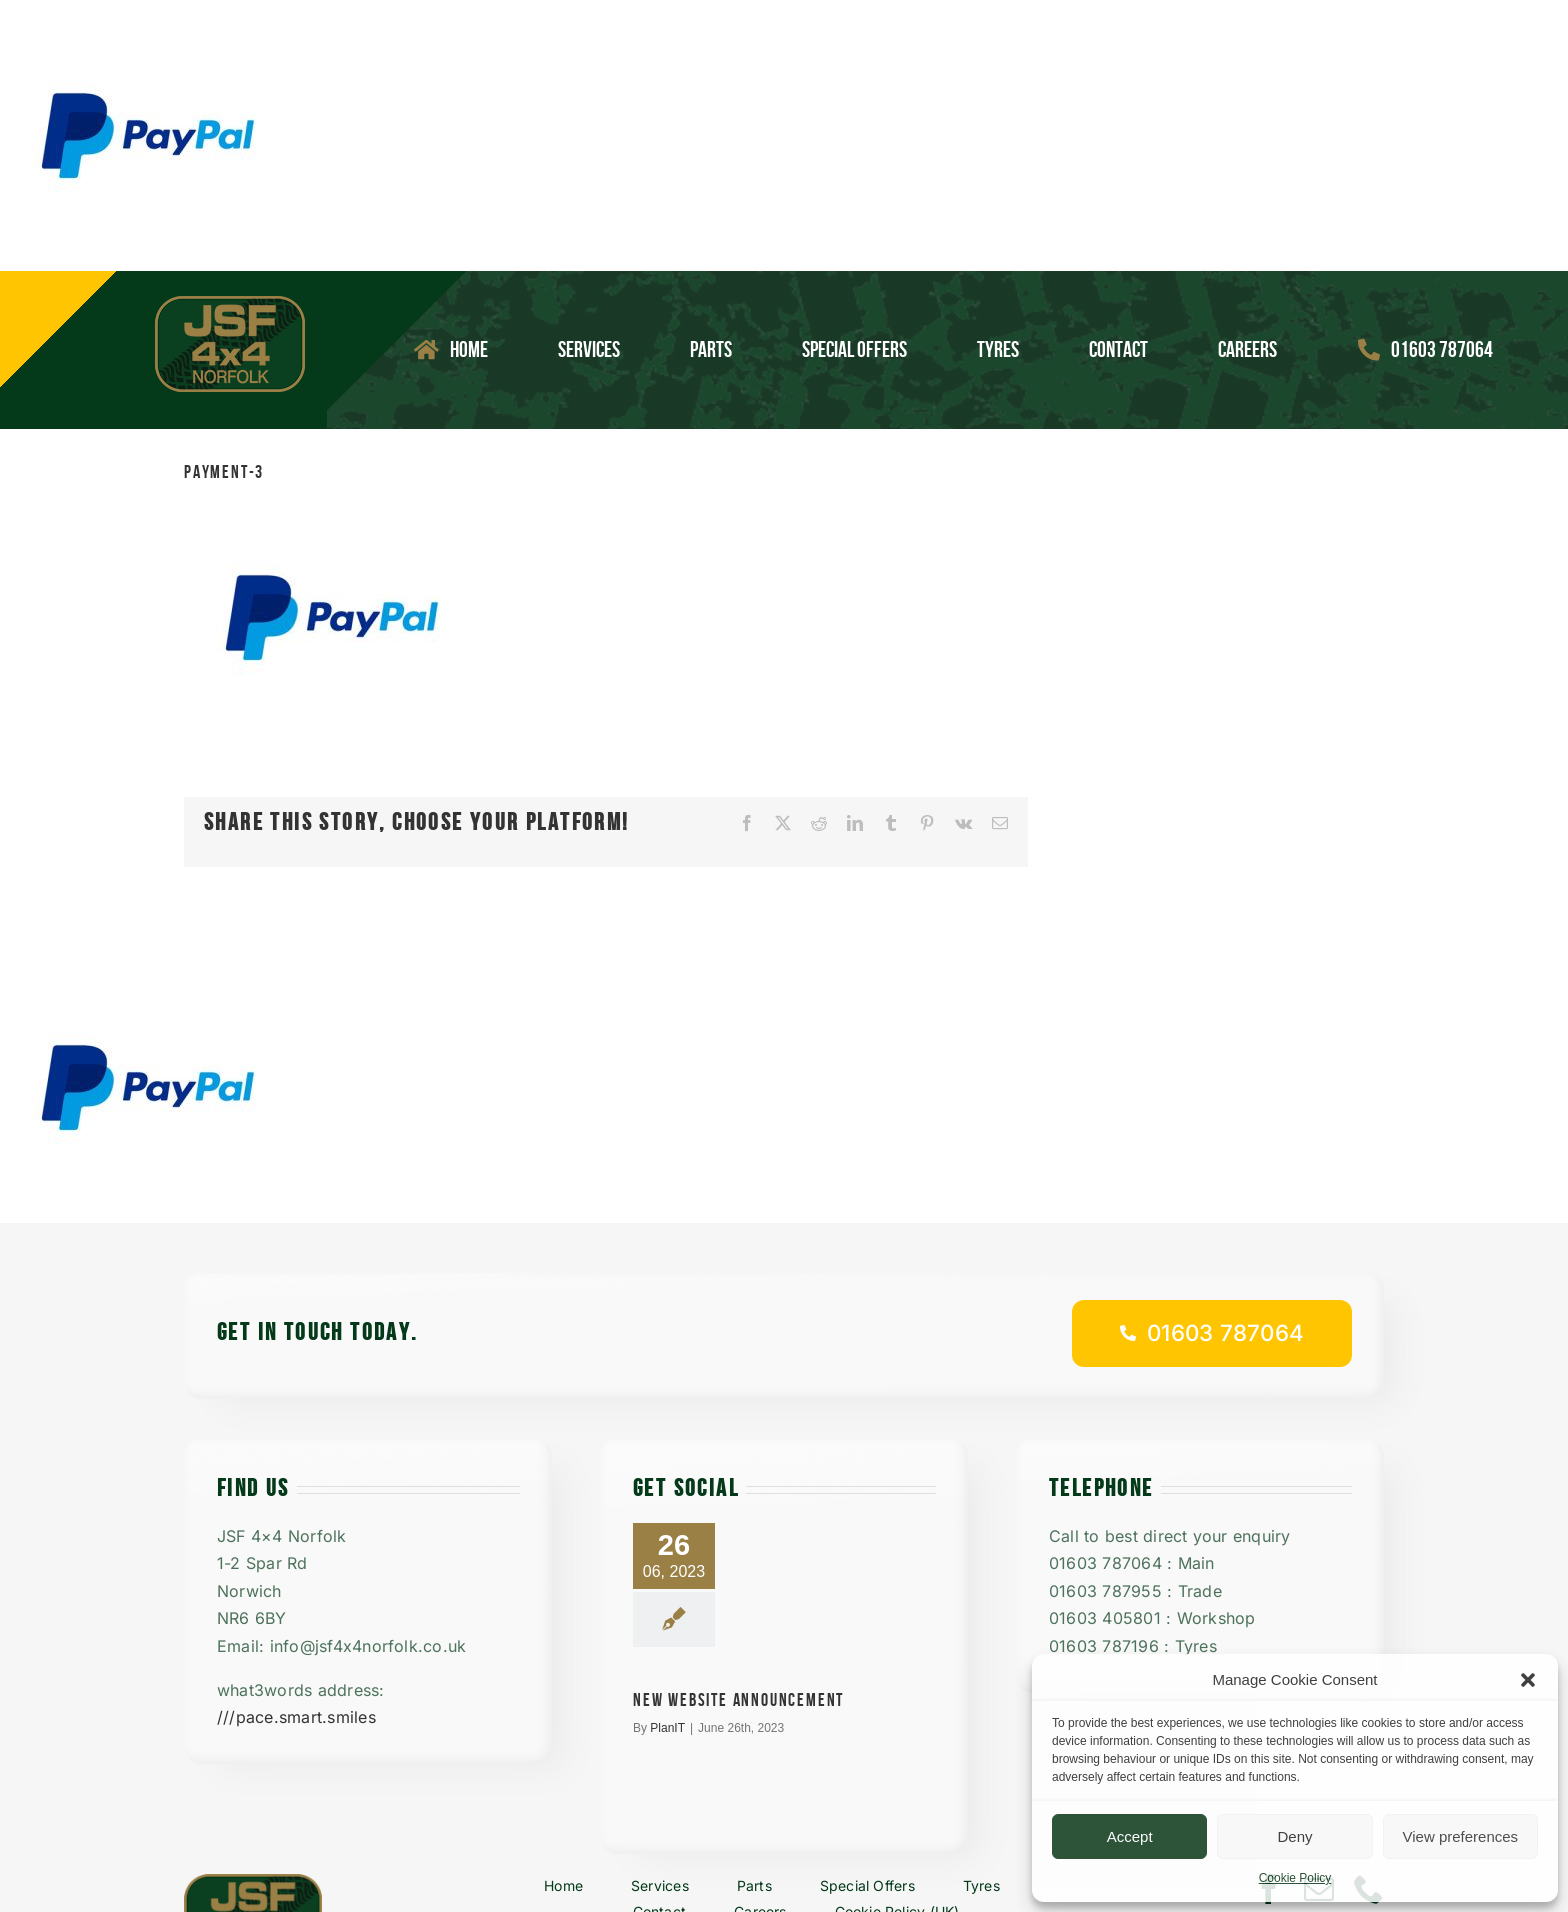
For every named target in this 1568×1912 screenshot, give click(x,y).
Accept (1130, 1836)
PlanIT (667, 1728)
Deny (1294, 1836)
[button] (1528, 1680)
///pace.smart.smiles (296, 1717)
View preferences (1461, 1836)
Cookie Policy (1295, 1878)
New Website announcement (738, 1700)
